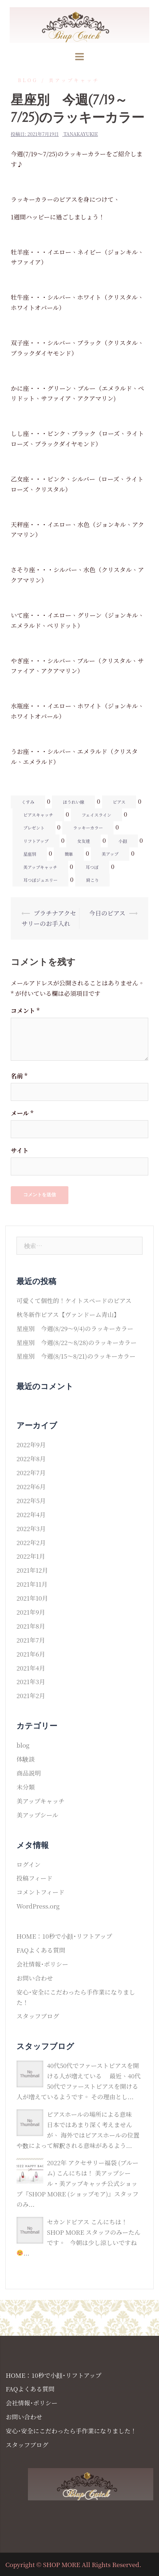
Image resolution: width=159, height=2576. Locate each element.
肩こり (92, 880)
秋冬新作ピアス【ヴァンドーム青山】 (68, 1314)
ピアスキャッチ (38, 815)
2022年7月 (30, 1472)
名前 (19, 1075)
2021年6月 (30, 1653)
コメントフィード (40, 1891)
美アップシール (37, 1814)
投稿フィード (34, 1877)
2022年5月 (30, 1500)
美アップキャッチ (74, 80)
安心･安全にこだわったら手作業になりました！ (71, 2430)
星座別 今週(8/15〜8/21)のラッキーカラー (76, 1355)
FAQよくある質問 (40, 1949)
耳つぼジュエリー (40, 880)
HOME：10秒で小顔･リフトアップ (64, 1935)
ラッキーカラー (88, 827)
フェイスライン (96, 815)
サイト (20, 1150)
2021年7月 (30, 1639)
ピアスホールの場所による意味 (89, 2114)
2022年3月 (30, 1528)
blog (28, 80)
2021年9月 (30, 1611)
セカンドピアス (68, 2221)
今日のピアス (107, 912)
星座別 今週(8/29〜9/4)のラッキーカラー (74, 1328)
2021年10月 (32, 1597)
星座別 (29, 854)
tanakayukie (80, 133)
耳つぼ (92, 867)
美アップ (110, 854)
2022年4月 (30, 1514)
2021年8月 (30, 1625)
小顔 (123, 841)
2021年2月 (30, 1695)
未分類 (25, 1786)
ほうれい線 (73, 802)
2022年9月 (30, 1444)
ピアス (119, 802)
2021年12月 (32, 1569)
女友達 (83, 841)
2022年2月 (30, 1542)
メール (22, 1112)
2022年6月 (30, 1486)
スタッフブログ (37, 2015)
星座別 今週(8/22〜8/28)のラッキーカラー (76, 1342)
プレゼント (34, 827)
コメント (25, 1010)
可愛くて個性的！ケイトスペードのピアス (73, 1300)
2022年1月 (30, 1555)
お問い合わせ (34, 1977)
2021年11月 (31, 1583)
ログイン (28, 1864)
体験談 (25, 1758)
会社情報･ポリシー (42, 1963)
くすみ (27, 802)
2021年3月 (30, 1681)
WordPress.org (37, 1905)
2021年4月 (30, 1667)
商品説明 (28, 1772)
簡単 (68, 854)
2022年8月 (30, 1458)
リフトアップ (36, 841)
